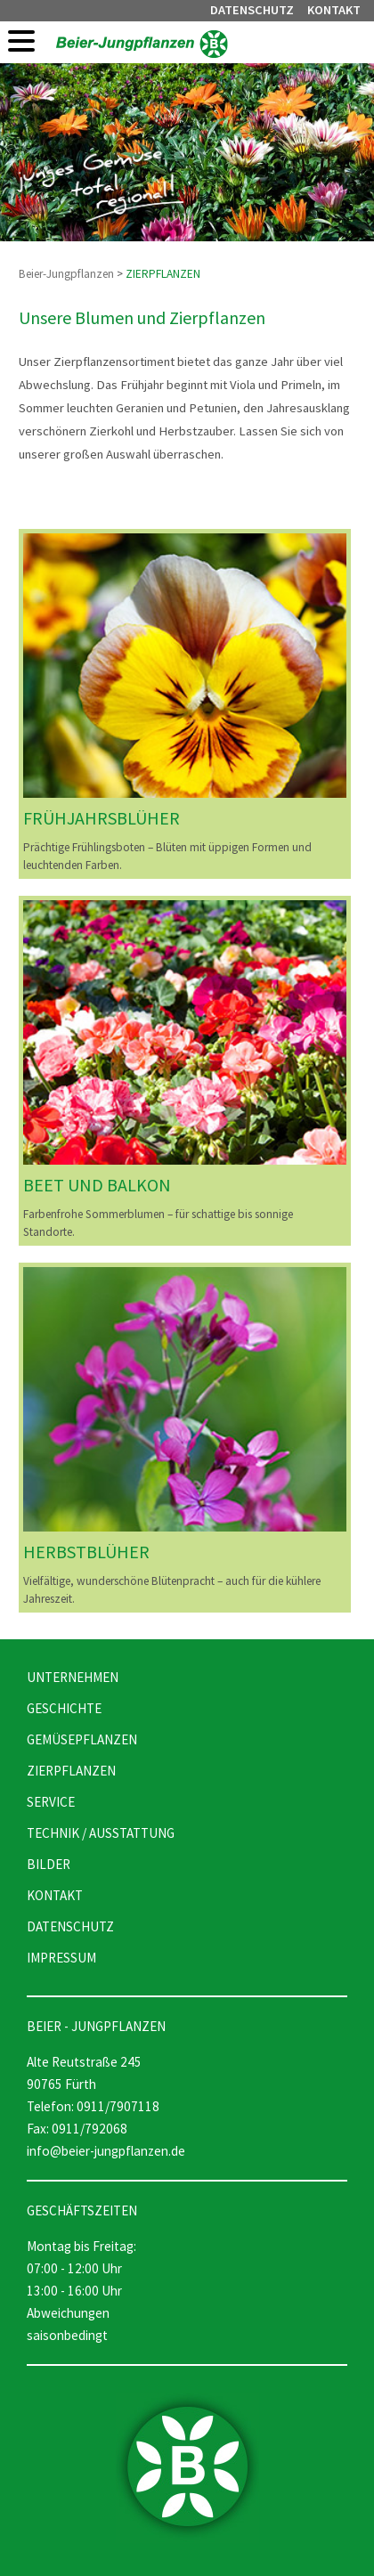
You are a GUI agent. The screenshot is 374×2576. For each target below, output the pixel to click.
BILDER (48, 1864)
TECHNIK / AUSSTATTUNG (101, 1832)
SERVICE (51, 1801)
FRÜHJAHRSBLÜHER (101, 818)
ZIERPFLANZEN (163, 273)
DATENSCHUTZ (252, 10)
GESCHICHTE (64, 1708)
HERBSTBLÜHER (86, 1551)
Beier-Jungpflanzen (66, 273)
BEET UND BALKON (97, 1185)
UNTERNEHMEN (72, 1677)
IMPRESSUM (61, 1957)
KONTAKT (334, 10)
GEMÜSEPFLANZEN (82, 1739)
